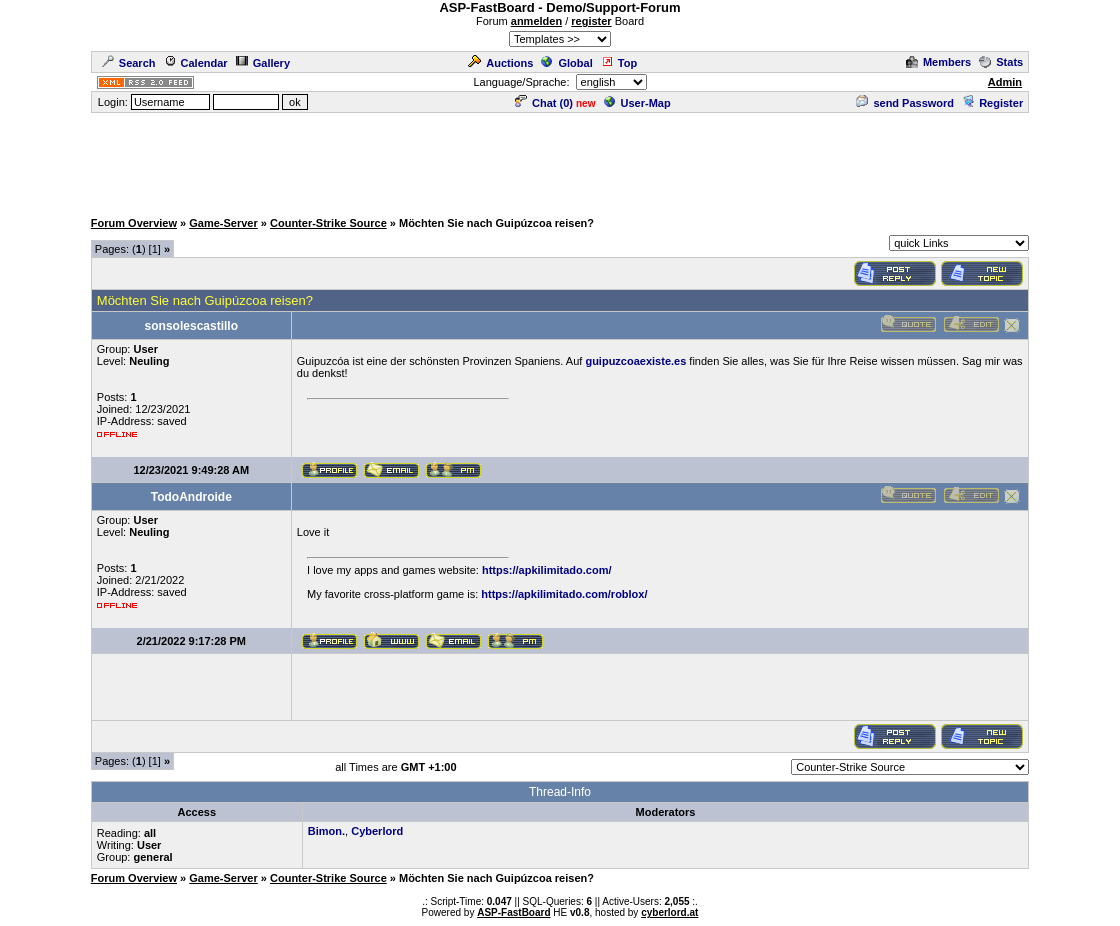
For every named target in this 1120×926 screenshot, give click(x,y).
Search (129, 63)
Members (938, 62)
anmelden (536, 21)
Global (566, 63)
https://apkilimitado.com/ (547, 570)
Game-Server (223, 223)
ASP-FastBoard (513, 912)
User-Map (637, 103)
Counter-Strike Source (328, 223)
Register (992, 103)
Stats (1001, 62)
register (591, 21)
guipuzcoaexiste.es (635, 361)
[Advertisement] (560, 160)
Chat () (544, 103)
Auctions (500, 63)
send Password (905, 103)
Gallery (263, 63)
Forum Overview (134, 223)
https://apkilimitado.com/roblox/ (564, 594)
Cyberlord (377, 831)
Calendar (196, 63)
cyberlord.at (669, 912)
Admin (1005, 82)
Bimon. (326, 831)
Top (619, 63)
